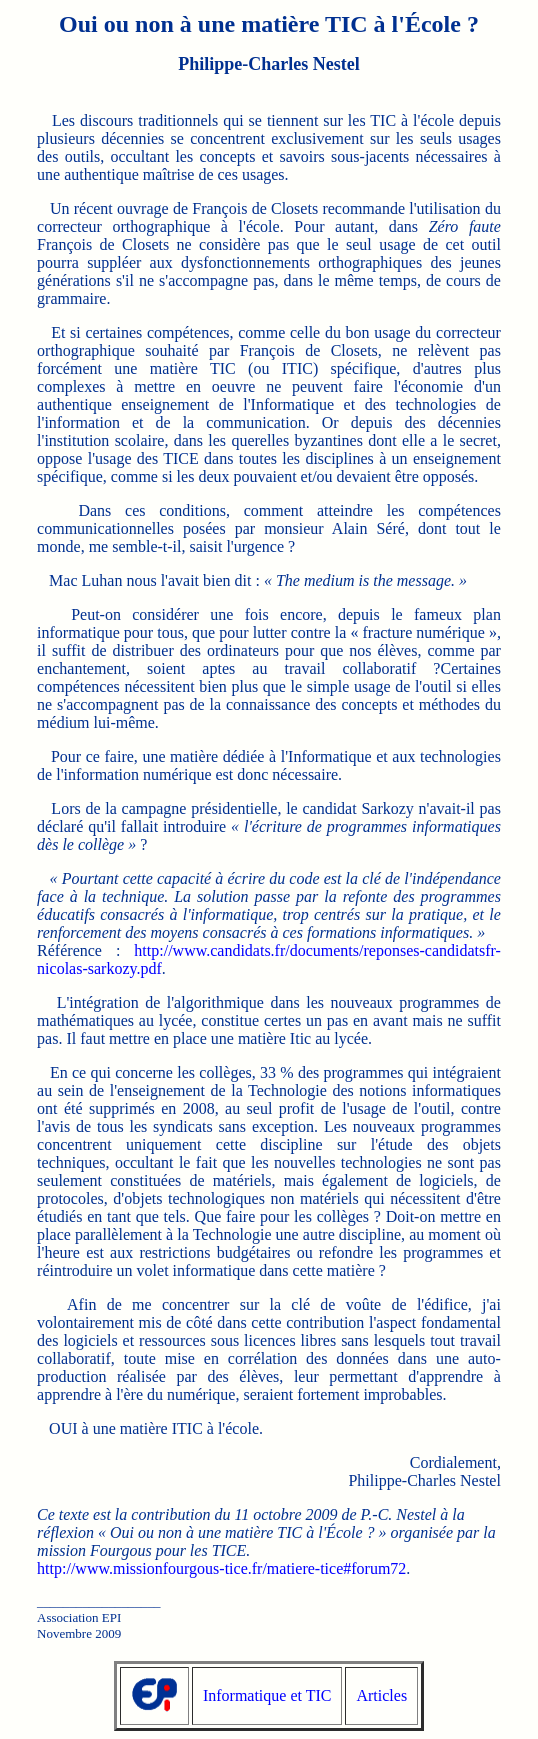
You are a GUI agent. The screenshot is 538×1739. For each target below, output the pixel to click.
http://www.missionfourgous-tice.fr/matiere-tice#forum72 (221, 1568)
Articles (381, 1695)
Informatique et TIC (267, 1695)
